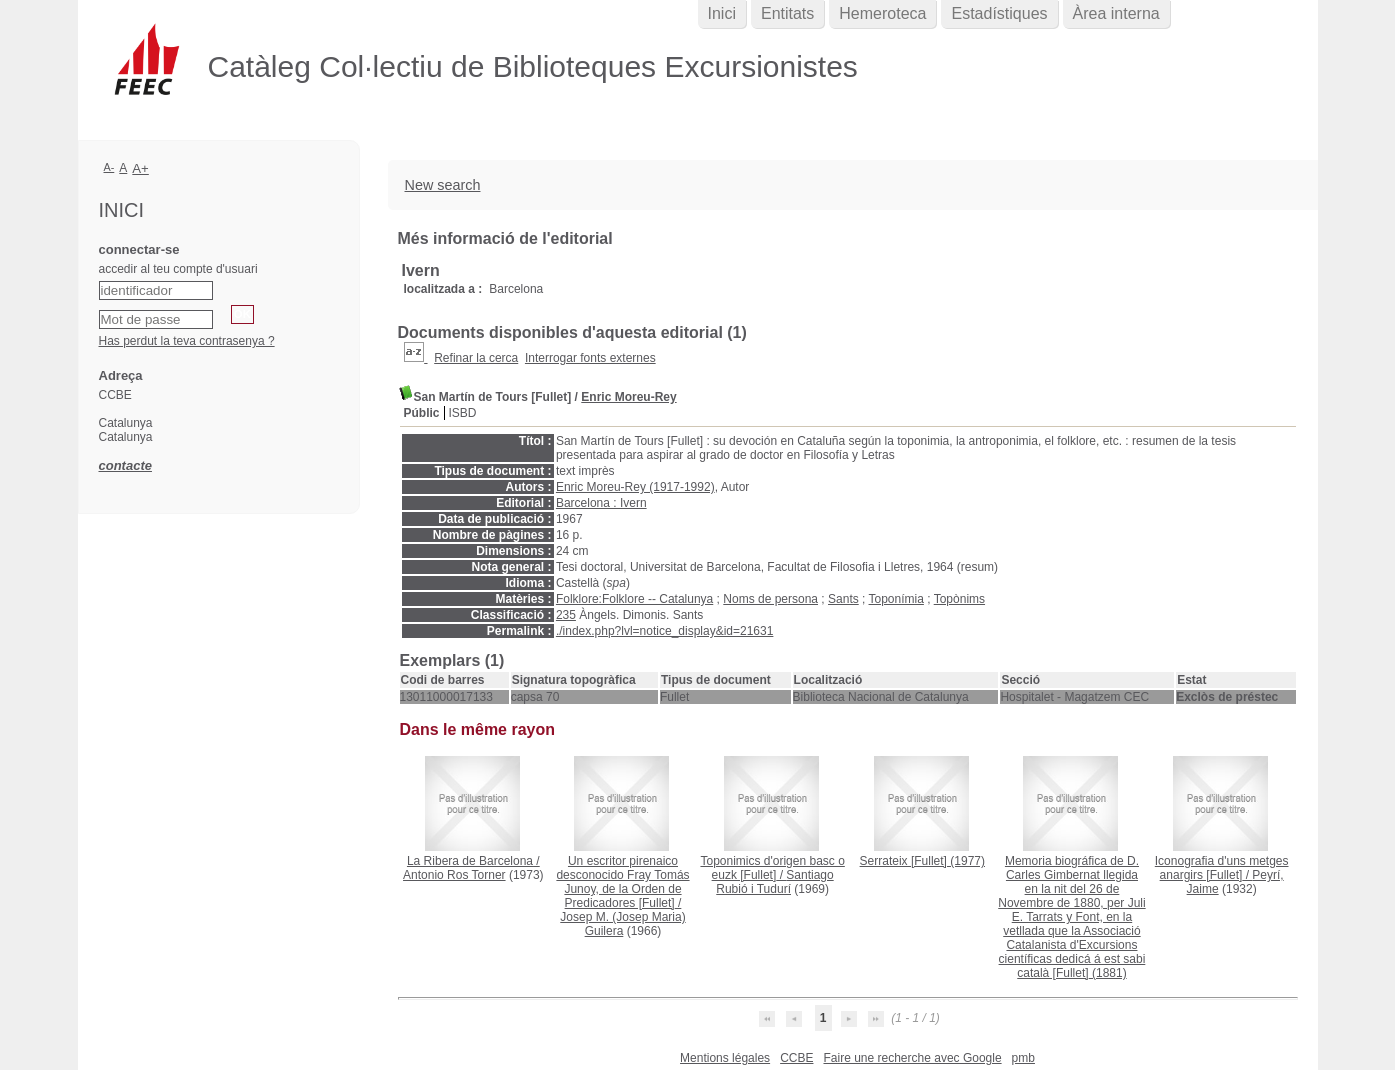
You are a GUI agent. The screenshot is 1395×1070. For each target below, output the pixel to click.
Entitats (787, 13)
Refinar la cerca (476, 358)
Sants (843, 599)
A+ (140, 168)
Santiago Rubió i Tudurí (774, 882)
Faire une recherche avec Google (912, 1058)
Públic (422, 413)
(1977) (922, 861)
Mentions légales (725, 1058)
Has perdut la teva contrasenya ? (187, 341)
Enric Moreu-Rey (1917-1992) (635, 487)
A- (109, 167)
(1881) (1071, 917)
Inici (722, 13)
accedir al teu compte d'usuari (178, 269)
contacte (125, 465)
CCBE (796, 1058)
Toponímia (896, 599)
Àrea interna (1116, 13)
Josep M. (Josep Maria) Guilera (622, 924)
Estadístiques (999, 13)
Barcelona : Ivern (601, 503)
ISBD (463, 413)
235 (566, 615)
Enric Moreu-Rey (628, 397)
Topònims (959, 599)
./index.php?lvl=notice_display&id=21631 (665, 631)
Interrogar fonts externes (590, 358)
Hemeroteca (882, 13)
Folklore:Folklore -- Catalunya (634, 599)
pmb (1023, 1058)
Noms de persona (770, 599)
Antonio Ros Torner (454, 875)
